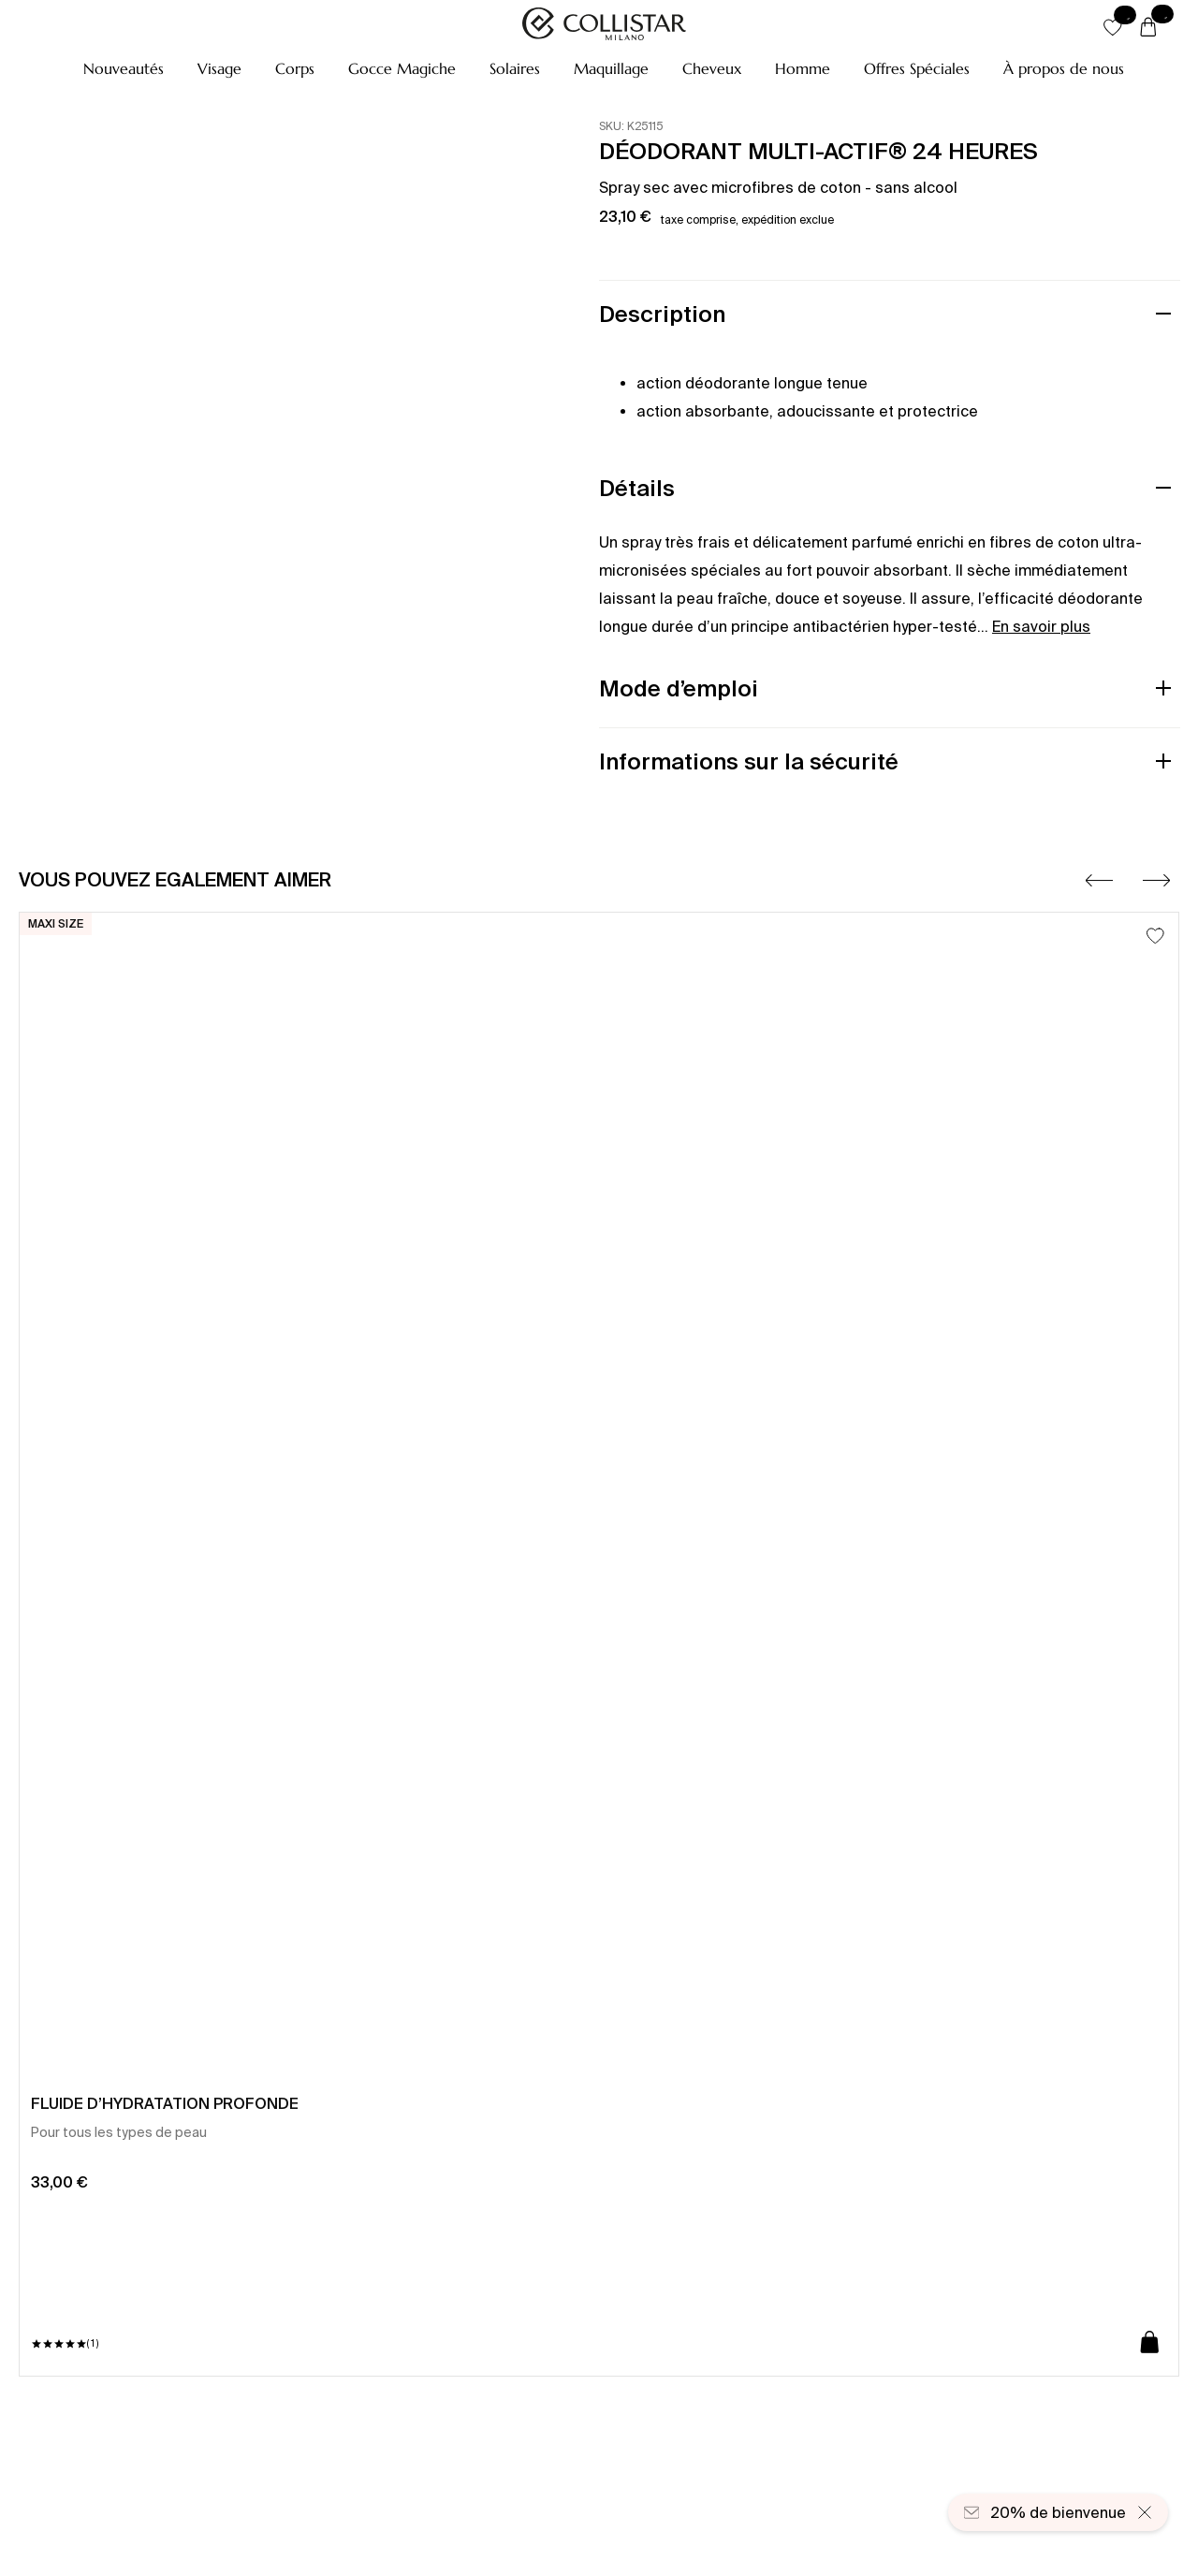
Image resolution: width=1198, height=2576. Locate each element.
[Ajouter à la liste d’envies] (1155, 935)
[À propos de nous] (1063, 68)
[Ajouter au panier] (1150, 2343)
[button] (123, 68)
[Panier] (1148, 28)
